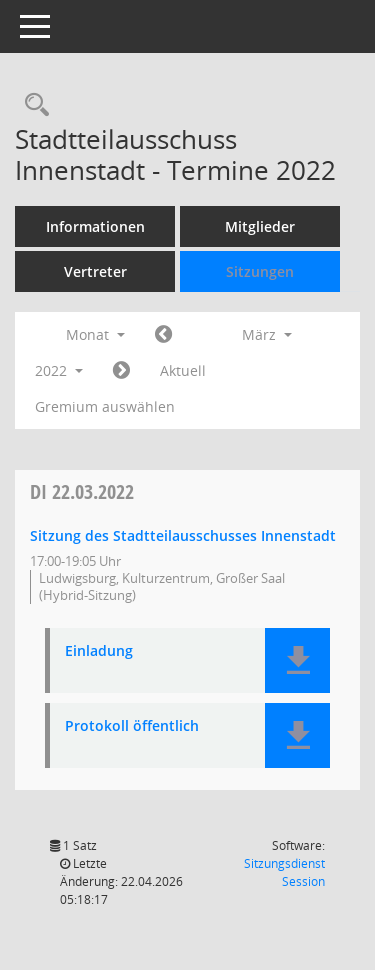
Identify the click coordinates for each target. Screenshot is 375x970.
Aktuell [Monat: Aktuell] (183, 370)
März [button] (267, 334)
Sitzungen (260, 271)
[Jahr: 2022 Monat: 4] (121, 371)
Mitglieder (260, 226)
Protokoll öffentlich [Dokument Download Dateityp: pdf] (132, 726)
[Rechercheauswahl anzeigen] (32, 105)
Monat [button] (95, 334)
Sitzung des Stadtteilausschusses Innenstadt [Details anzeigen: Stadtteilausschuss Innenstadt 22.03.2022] (183, 535)
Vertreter (95, 271)
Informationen (95, 226)
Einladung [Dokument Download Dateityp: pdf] (99, 651)
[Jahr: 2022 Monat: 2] (163, 335)
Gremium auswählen (105, 406)
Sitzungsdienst (284, 872)
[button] (297, 660)
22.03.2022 (82, 491)
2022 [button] (59, 370)
